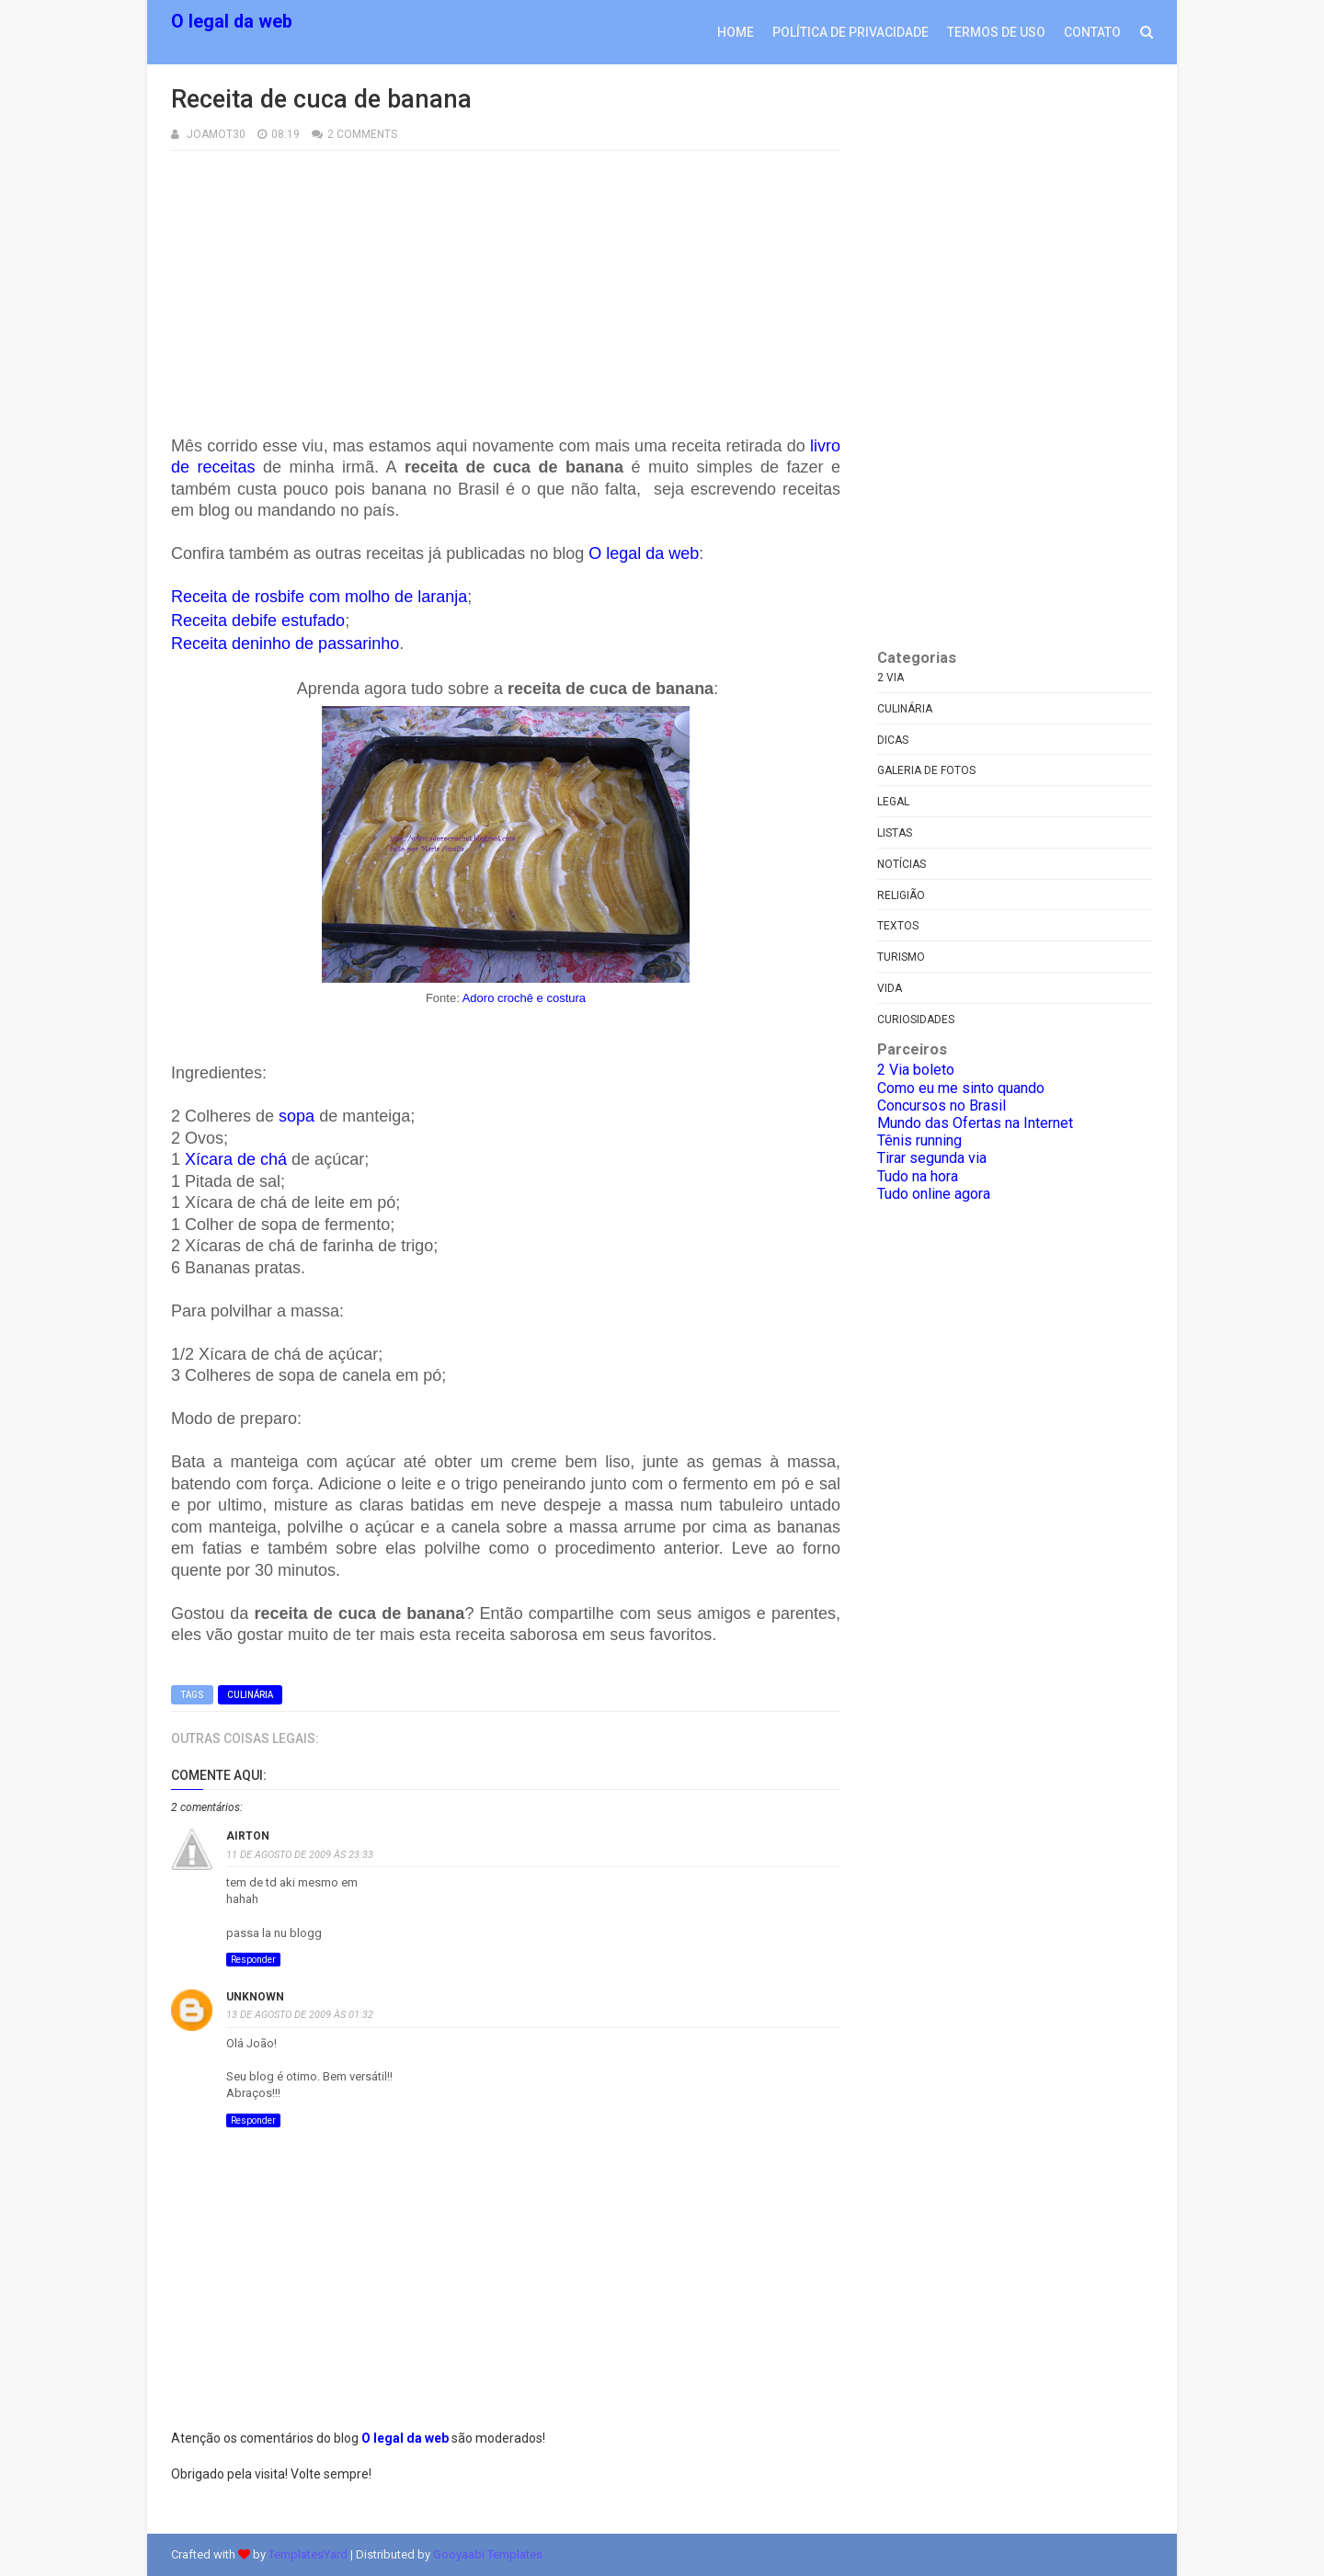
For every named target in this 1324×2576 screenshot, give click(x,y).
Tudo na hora (917, 1176)
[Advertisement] (505, 279)
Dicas (892, 740)
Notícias (901, 864)
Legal (893, 801)
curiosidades (915, 1019)
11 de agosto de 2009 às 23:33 (299, 1855)
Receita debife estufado (258, 620)
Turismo (901, 957)
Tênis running (919, 1140)
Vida (889, 988)
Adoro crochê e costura (524, 998)
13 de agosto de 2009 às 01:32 (299, 2015)
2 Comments (362, 134)
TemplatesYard (308, 2554)
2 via (890, 677)
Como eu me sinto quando (960, 1088)
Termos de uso (996, 32)
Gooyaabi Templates (487, 2554)
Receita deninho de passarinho (285, 643)
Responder (253, 1960)
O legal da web (231, 21)
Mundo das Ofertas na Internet (975, 1123)
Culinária (250, 1695)
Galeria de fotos (926, 770)
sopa (296, 1116)
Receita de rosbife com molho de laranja (319, 596)
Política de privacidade (850, 32)
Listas (894, 832)
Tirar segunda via (932, 1158)
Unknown (255, 1996)
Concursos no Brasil (941, 1105)
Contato (1092, 32)
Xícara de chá (236, 1159)
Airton (247, 1835)
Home (735, 32)
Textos (898, 925)
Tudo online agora (933, 1194)
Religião (901, 895)
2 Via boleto (915, 1069)
